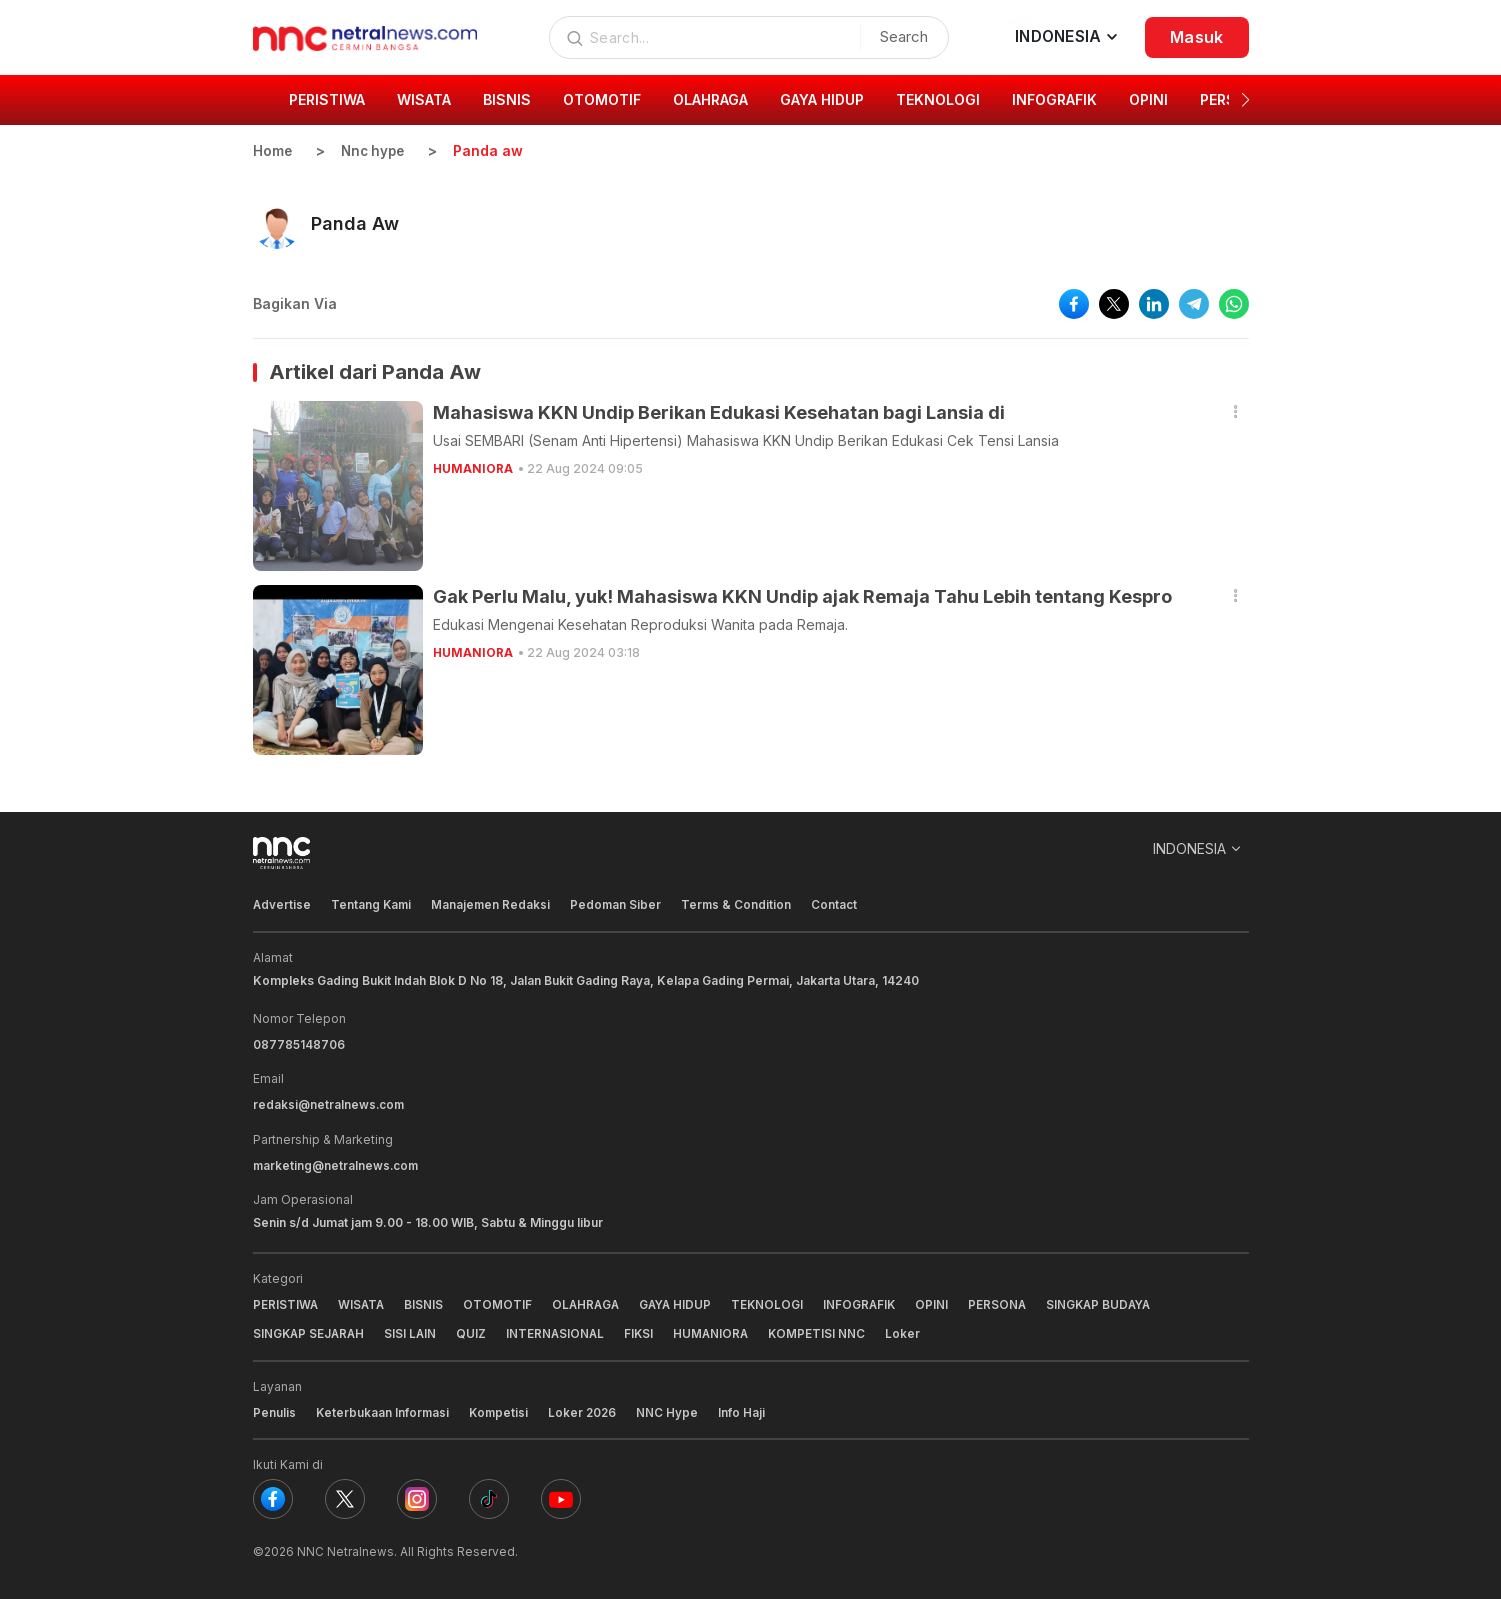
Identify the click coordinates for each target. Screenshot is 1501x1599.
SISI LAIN (414, 1331)
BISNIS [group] (507, 99)
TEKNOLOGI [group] (938, 99)
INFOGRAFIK (870, 1302)
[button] (1245, 100)
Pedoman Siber (620, 904)
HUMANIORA (473, 468)
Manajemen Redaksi (494, 904)
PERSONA (1009, 1302)
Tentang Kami (373, 904)
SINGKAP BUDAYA (1113, 1302)
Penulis (274, 1409)
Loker (913, 1331)
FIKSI (646, 1331)
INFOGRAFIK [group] (1054, 99)
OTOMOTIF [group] (602, 99)
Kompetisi (501, 1409)
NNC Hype (673, 1409)
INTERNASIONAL (561, 1331)
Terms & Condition (741, 904)
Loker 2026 (587, 1409)
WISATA (363, 1302)
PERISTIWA (286, 1302)
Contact (840, 904)
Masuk (1197, 37)
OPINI (943, 1302)
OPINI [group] (1148, 99)
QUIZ (476, 1331)
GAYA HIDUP (682, 1302)
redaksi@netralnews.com (330, 1103)
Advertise (282, 904)
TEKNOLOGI (776, 1302)
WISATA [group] (424, 99)
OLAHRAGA (590, 1302)
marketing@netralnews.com (337, 1163)
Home (273, 150)
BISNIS (426, 1302)
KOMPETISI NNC (827, 1331)
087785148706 (299, 1043)
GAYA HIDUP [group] (822, 99)
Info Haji (747, 1409)
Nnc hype (376, 150)
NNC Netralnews (345, 1548)
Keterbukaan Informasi (383, 1409)
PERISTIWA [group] (327, 99)
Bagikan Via (295, 303)
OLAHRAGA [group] (710, 99)
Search (900, 36)
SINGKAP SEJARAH (310, 1331)
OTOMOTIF (500, 1302)
